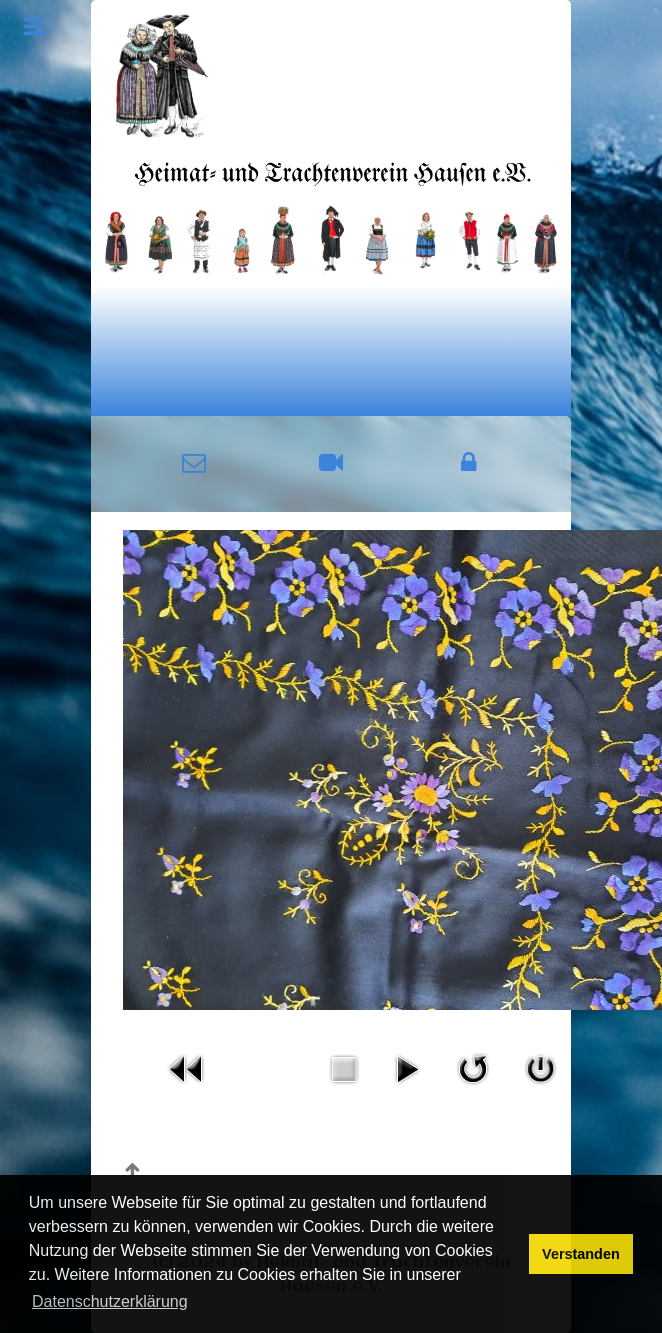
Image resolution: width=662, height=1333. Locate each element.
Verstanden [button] (581, 1254)
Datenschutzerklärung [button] (110, 1301)
